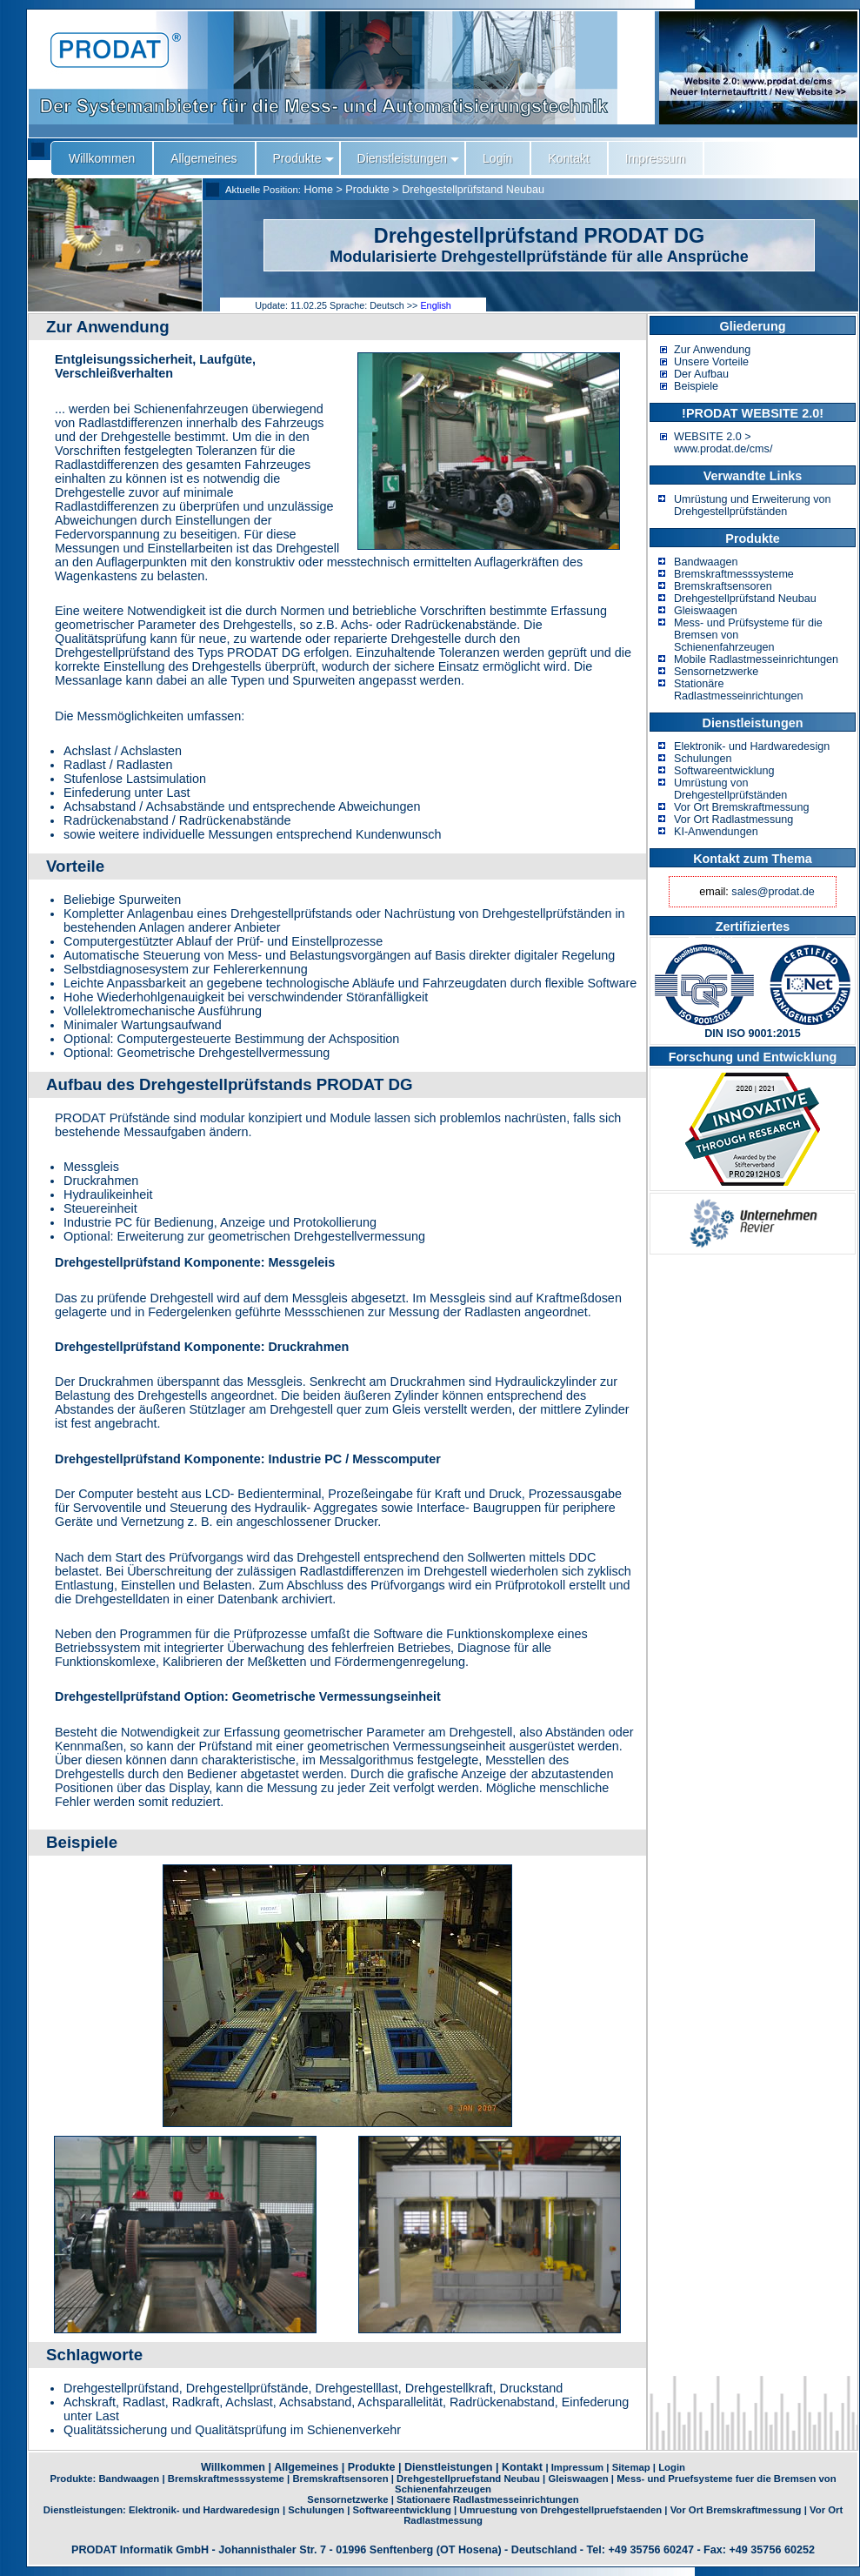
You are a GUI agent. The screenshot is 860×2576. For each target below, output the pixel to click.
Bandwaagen (706, 562)
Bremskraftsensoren (723, 586)
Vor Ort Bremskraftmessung (741, 807)
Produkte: (74, 2478)
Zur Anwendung (712, 350)
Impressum (577, 2467)
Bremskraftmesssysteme (734, 574)
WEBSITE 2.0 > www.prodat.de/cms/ (723, 443)
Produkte (367, 190)
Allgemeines (306, 2467)
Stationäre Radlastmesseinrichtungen (738, 690)
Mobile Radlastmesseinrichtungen (756, 659)
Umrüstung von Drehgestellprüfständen (730, 789)
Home (318, 190)
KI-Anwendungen (716, 832)
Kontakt (522, 2467)
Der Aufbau (701, 374)
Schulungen (703, 759)
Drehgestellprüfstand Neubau (473, 190)
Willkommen (233, 2467)
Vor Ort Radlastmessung (733, 819)
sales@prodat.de (772, 892)
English (435, 305)
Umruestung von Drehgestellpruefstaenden (560, 2510)
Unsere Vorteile (711, 362)
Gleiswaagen (705, 611)
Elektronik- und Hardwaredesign (752, 746)
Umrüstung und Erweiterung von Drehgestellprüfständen (752, 505)
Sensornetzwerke (716, 672)
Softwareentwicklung (724, 771)
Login (671, 2467)
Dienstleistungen (448, 2467)
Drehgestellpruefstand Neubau (468, 2478)
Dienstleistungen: (86, 2510)
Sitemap (631, 2467)
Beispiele (696, 386)
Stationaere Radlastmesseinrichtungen (488, 2499)
